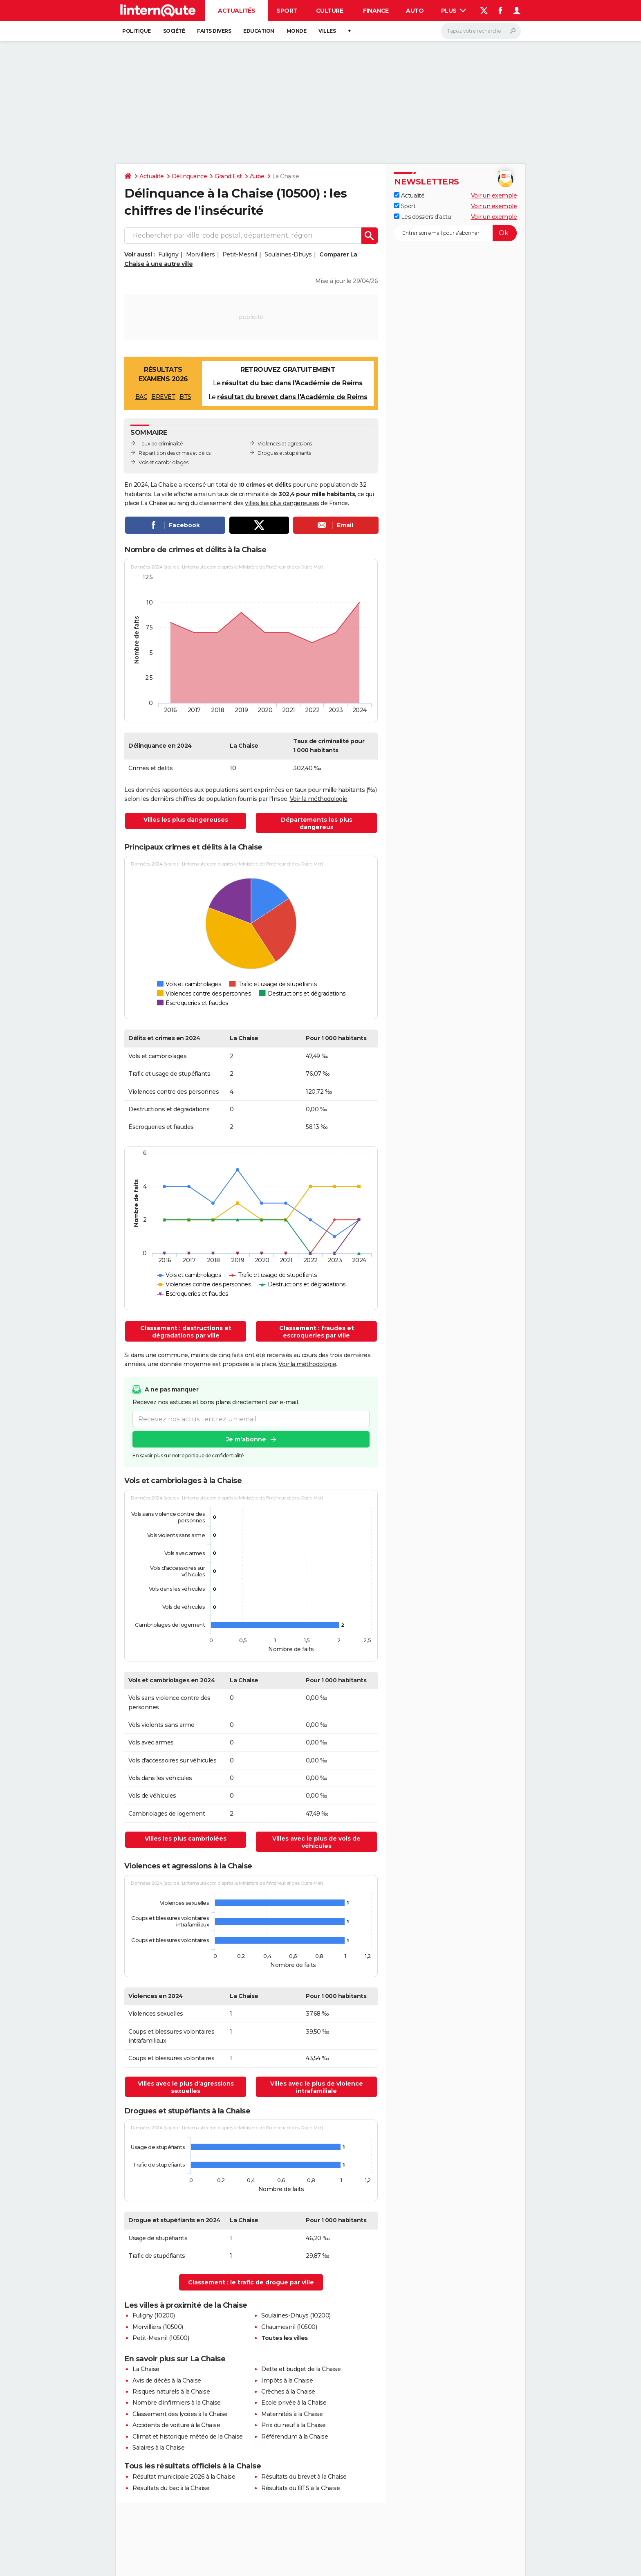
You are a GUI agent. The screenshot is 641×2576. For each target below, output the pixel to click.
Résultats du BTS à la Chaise (300, 2488)
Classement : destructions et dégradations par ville (185, 1331)
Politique (136, 31)
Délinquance (189, 176)
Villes (327, 31)
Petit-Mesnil (239, 254)
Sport (286, 10)
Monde (297, 31)
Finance (376, 10)
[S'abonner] (455, 233)
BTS (185, 396)
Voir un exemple (494, 195)
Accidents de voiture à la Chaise (176, 2425)
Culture (329, 10)
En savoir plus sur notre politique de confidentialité (188, 1455)
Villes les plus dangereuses (185, 819)
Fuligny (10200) (153, 2315)
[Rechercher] (481, 31)
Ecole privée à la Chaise (293, 2402)
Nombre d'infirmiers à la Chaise (176, 2402)
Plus (453, 10)
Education (258, 31)
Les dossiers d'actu (422, 216)
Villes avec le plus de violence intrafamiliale (316, 2087)
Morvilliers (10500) (157, 2327)
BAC (141, 396)
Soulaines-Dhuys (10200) (296, 2315)
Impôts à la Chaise (287, 2380)
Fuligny (168, 254)
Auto (415, 10)
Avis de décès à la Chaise (166, 2380)
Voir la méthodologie (318, 798)
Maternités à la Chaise (292, 2414)
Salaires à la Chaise (158, 2447)
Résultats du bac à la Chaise (170, 2488)
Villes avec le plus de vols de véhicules (316, 1842)
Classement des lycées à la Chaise (180, 2414)
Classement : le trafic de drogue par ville (251, 2282)
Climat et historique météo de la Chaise (187, 2436)
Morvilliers (200, 254)
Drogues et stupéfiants (284, 453)
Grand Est (228, 176)
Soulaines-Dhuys (288, 254)
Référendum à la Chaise (294, 2436)
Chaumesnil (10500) (289, 2327)
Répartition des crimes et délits (174, 453)
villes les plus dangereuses (282, 503)
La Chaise (145, 2369)
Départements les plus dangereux (316, 823)
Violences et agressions (285, 444)
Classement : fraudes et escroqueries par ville (316, 1331)
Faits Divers (214, 31)
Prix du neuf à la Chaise (293, 2425)
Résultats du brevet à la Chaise (304, 2476)
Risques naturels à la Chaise (171, 2391)
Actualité (151, 176)
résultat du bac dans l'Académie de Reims (292, 383)
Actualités (236, 10)
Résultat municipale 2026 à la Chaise (183, 2476)
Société (174, 31)
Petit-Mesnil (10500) (160, 2338)
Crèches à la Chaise (288, 2391)
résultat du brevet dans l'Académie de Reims (292, 397)
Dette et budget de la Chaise (301, 2369)
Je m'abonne (246, 1439)
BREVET (163, 396)
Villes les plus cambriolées (185, 1838)
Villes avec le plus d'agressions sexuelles (186, 2087)
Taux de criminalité (161, 444)
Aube (257, 176)
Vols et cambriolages (163, 462)
